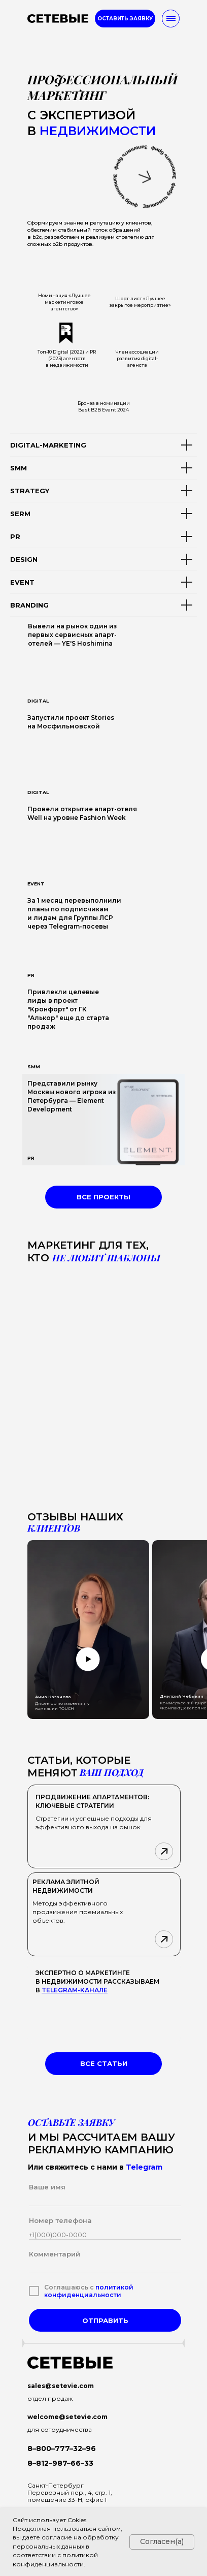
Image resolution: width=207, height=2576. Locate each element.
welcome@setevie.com (67, 2417)
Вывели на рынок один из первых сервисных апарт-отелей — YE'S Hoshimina (72, 634)
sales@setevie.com (60, 2386)
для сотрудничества (59, 2429)
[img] (103, 754)
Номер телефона (60, 2220)
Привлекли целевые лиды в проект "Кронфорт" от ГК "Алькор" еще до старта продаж (68, 1009)
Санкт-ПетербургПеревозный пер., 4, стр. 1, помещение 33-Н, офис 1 (69, 2492)
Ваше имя (47, 2187)
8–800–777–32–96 (61, 2448)
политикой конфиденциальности (88, 2291)
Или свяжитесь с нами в (95, 2167)
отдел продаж (50, 2398)
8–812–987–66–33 (60, 2463)
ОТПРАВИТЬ (105, 2320)
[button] (125, 18)
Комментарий (54, 2254)
